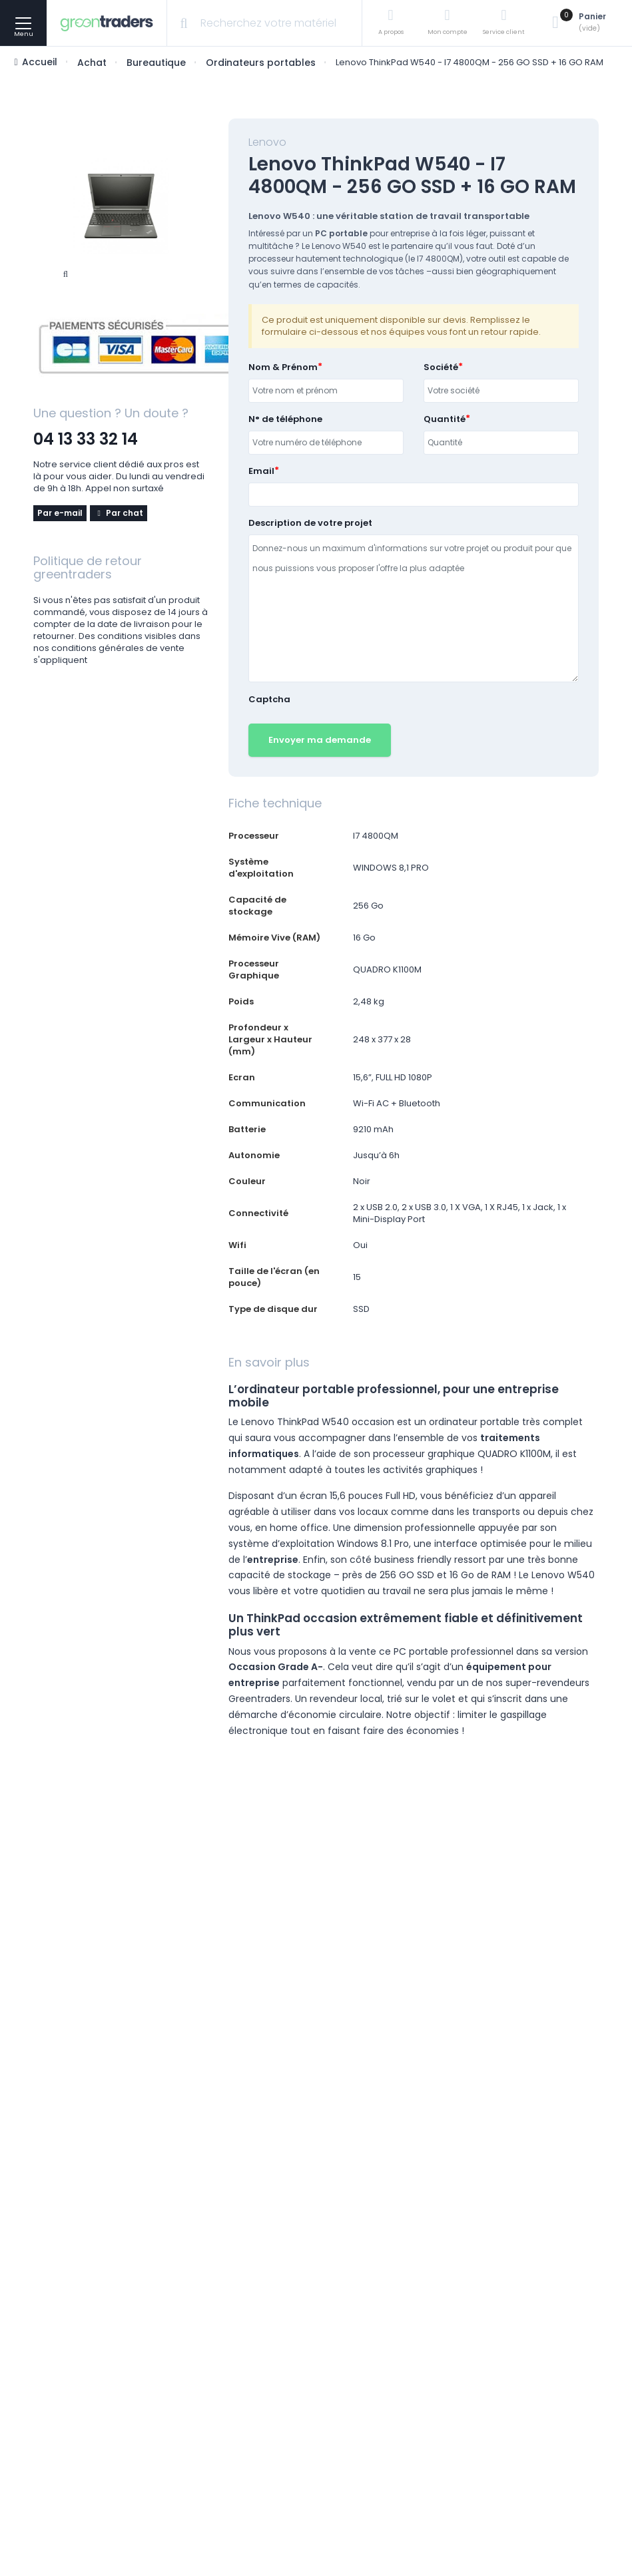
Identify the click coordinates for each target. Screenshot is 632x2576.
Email (261, 471)
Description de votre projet (310, 523)
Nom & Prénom (283, 367)
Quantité (445, 419)
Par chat (118, 513)
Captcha (269, 700)
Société (441, 367)
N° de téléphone (285, 419)
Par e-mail (60, 513)
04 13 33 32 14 (85, 439)
